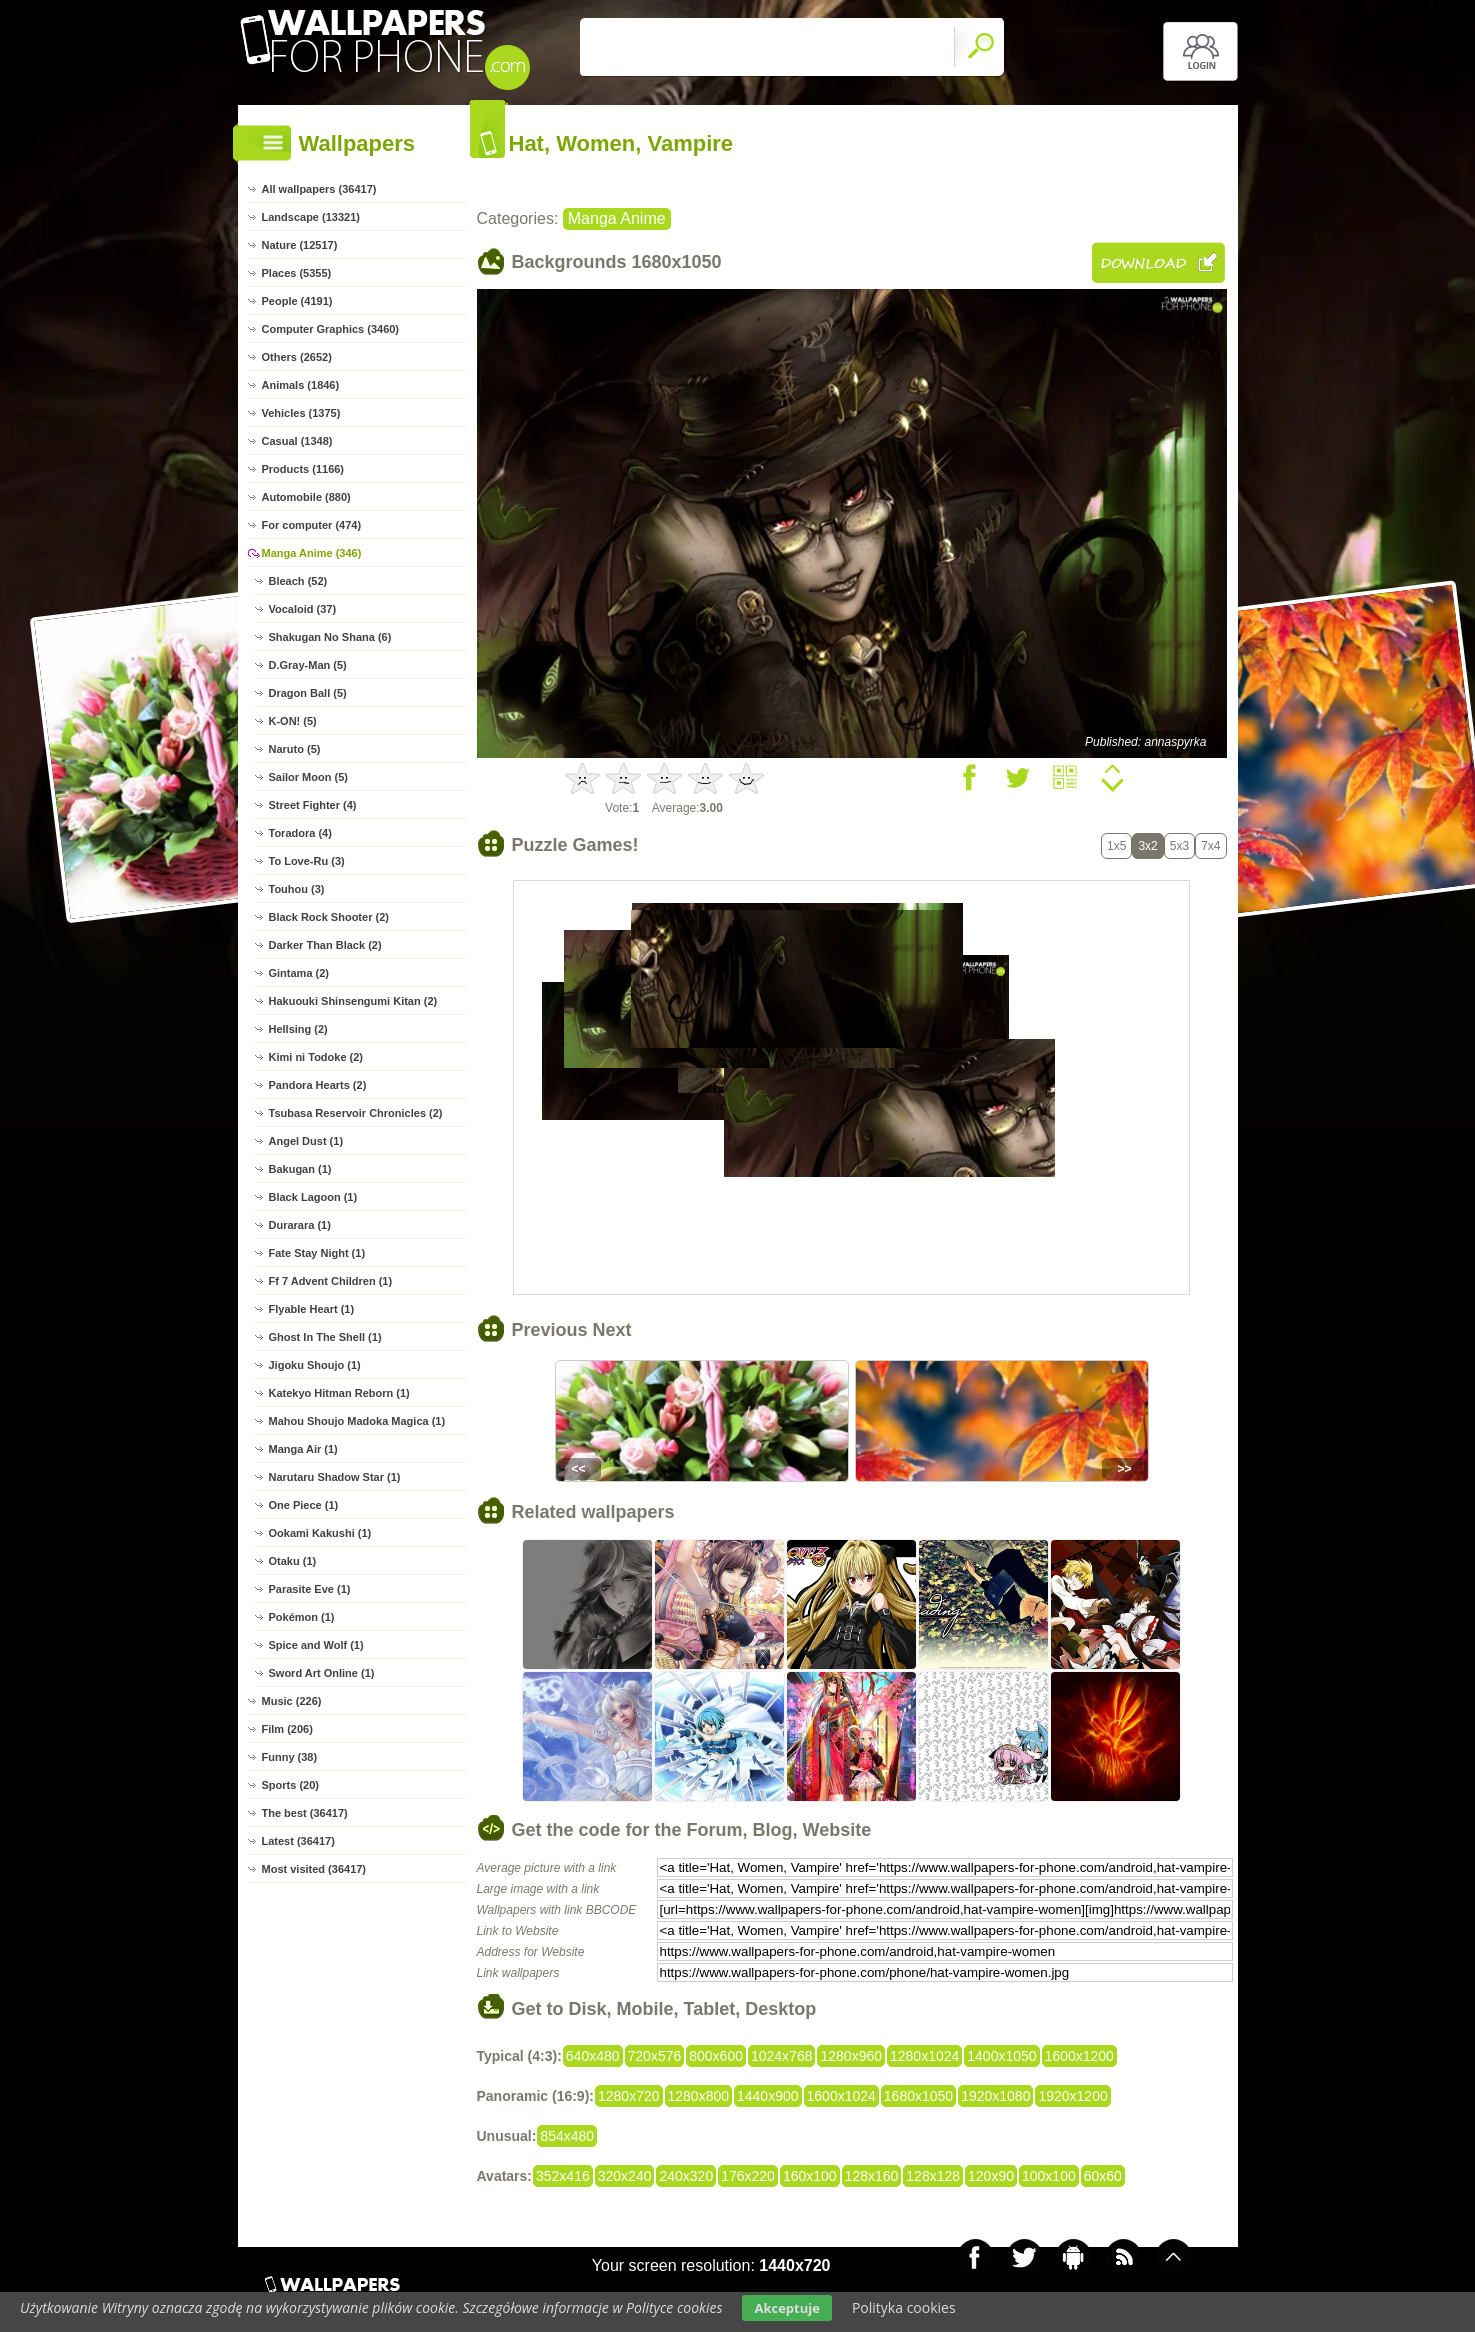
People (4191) (297, 301)
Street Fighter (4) (313, 805)
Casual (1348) (297, 441)
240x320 (686, 2176)
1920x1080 (995, 2096)
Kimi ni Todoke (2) (316, 1057)
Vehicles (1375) (301, 413)
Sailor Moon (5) (308, 777)
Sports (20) (290, 1785)
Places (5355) (297, 273)
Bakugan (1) (300, 1169)
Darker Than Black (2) (325, 945)
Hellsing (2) (298, 1029)
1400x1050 (1001, 2056)
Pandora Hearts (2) (318, 1085)
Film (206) (287, 1729)
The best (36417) (305, 1813)
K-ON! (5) (293, 721)
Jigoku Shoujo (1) (315, 1365)
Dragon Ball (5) (308, 693)
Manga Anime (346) (312, 553)
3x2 (1147, 846)
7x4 (1210, 846)
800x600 (716, 2056)
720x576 (655, 2056)
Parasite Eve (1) (310, 1589)
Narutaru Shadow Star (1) (335, 1477)
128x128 (933, 2176)
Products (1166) (303, 469)
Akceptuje (786, 2308)
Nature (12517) (300, 245)
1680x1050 (918, 2096)
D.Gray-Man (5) (308, 665)
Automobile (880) (306, 497)
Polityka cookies (904, 2307)
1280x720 (629, 2096)
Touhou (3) (297, 889)
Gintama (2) (299, 973)
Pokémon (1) (302, 1617)
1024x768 (782, 2056)
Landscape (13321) (311, 217)
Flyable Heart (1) (312, 1309)
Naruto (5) (295, 749)
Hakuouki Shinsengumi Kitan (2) (353, 1001)
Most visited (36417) (314, 1869)
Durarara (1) (300, 1225)
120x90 (991, 2176)
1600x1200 (1079, 2056)
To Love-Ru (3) (307, 861)
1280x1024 (924, 2056)
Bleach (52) (298, 581)
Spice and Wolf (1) (316, 1645)
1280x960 (851, 2056)
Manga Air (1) (303, 1449)
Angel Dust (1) (306, 1141)
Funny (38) (290, 1757)
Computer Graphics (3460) (331, 329)
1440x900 (768, 2096)
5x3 (1179, 846)
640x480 (593, 2056)
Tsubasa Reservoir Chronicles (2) (356, 1113)
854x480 (567, 2136)
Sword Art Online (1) (322, 1673)
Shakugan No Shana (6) (330, 637)
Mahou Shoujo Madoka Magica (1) (357, 1421)
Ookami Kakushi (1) (320, 1533)
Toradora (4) (300, 833)
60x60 (1103, 2176)
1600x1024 (841, 2096)
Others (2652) (297, 357)
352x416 (563, 2176)
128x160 (872, 2176)
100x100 (1049, 2176)
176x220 (748, 2176)
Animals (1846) (301, 385)
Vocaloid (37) (303, 609)
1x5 (1116, 846)
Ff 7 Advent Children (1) (331, 1281)
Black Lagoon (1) (313, 1197)
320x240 (625, 2176)
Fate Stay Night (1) (317, 1253)
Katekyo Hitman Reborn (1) (339, 1393)
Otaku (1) (293, 1561)
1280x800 (699, 2096)
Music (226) (292, 1701)
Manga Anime (617, 218)
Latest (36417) (298, 1841)
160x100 (810, 2176)
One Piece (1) (304, 1505)
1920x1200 (1072, 2096)
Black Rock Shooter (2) (329, 917)
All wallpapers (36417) (319, 189)
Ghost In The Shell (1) (325, 1337)
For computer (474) (312, 525)
